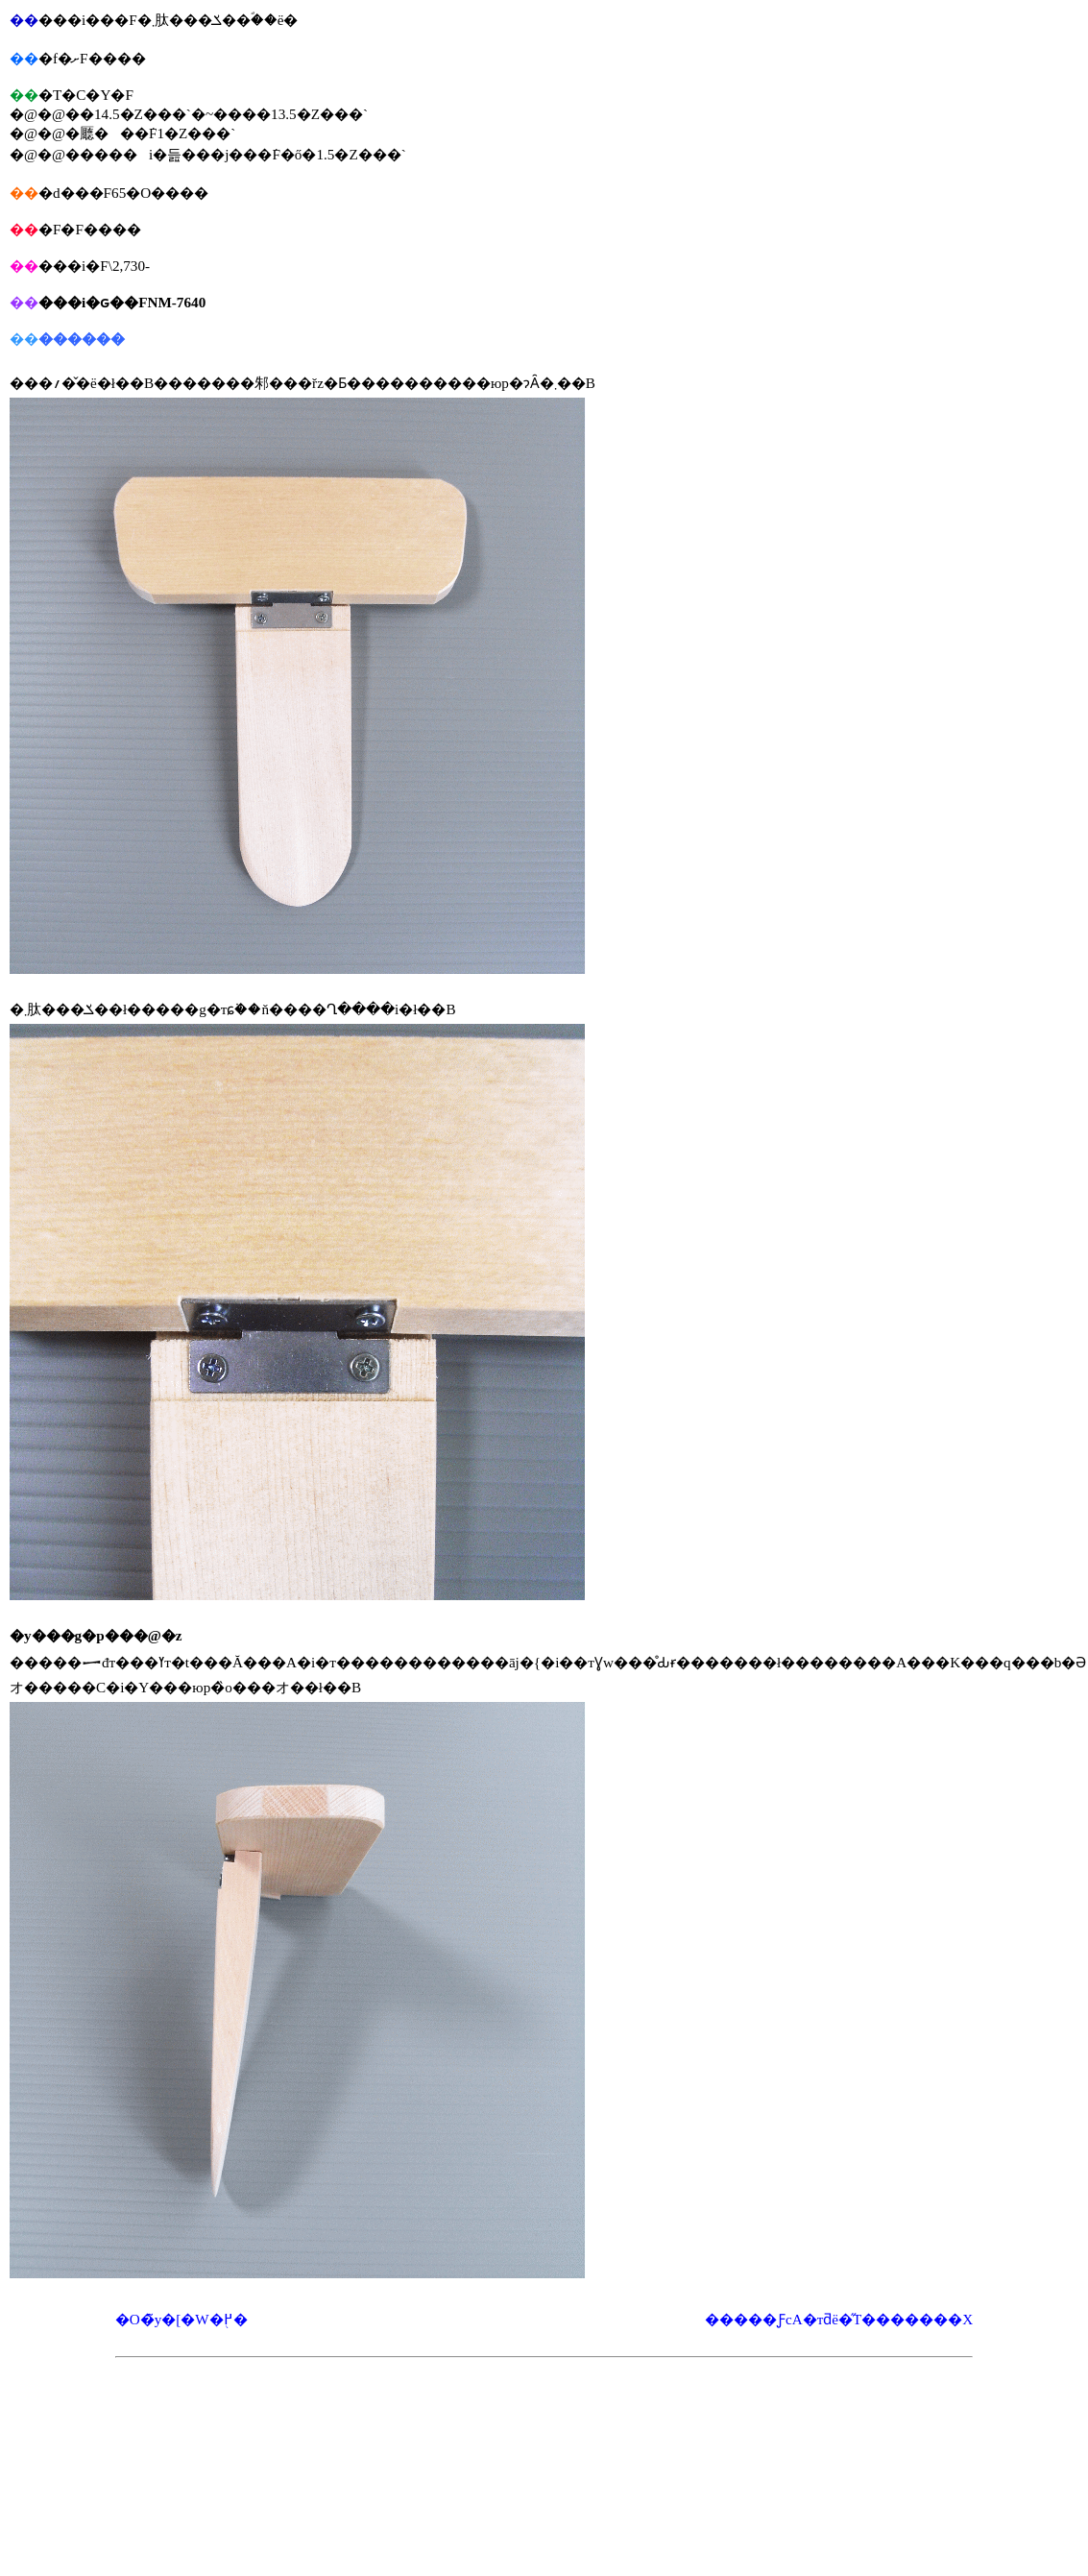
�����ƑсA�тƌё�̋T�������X (839, 2319)
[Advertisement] (544, 2414)
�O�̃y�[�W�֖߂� (181, 2319)
